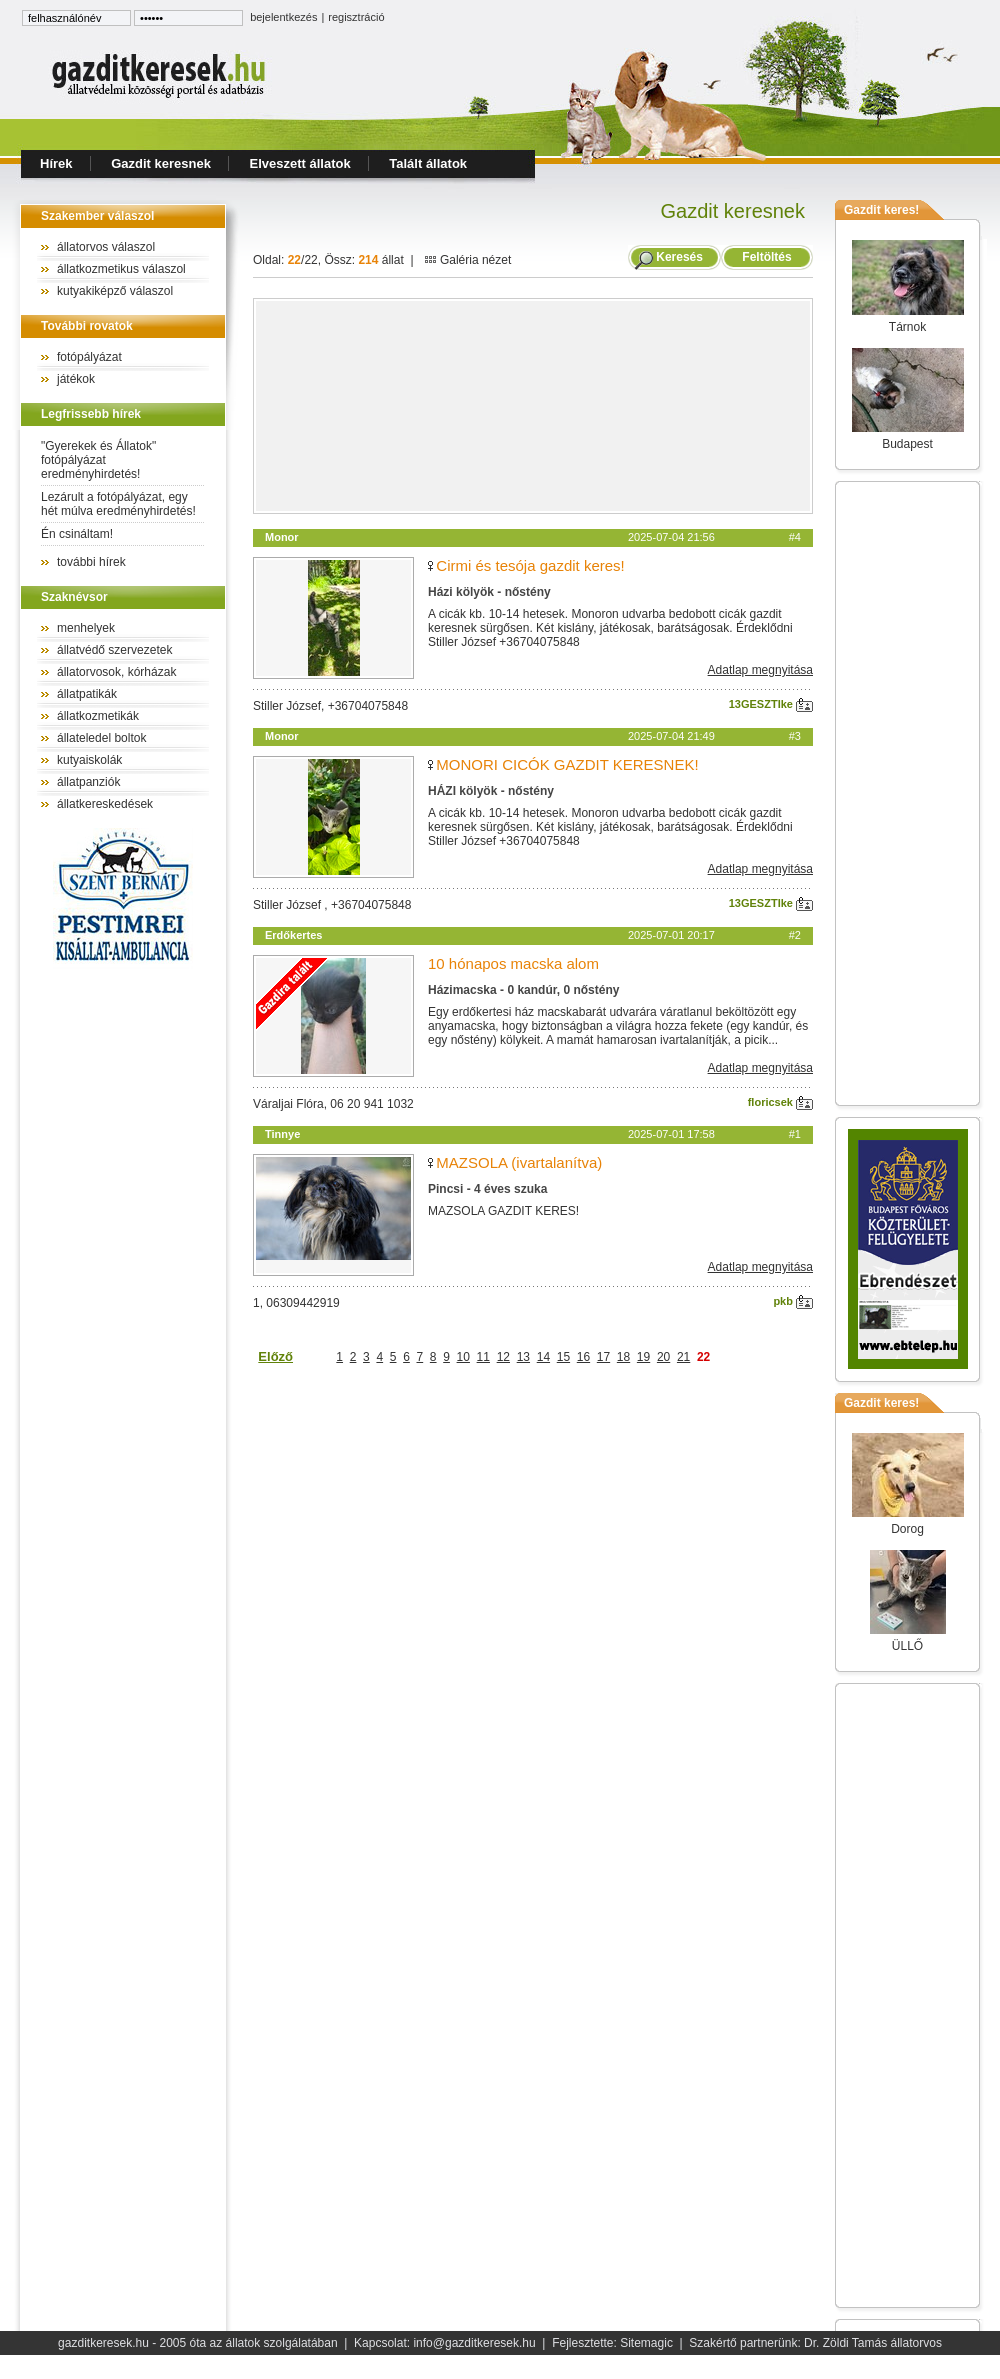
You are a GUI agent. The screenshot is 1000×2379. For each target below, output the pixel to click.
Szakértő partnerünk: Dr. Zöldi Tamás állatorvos (815, 2343)
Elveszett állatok (300, 163)
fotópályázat (89, 357)
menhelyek (86, 628)
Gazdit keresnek (161, 163)
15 (563, 1357)
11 (483, 1357)
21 (683, 1357)
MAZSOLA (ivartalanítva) (519, 1162)
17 (603, 1357)
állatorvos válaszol (106, 247)
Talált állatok (428, 163)
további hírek (91, 562)
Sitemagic (646, 2343)
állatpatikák (87, 694)
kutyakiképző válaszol (115, 291)
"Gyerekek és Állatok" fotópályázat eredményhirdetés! (98, 460)
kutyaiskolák (89, 760)
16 (583, 1357)
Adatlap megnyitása (760, 670)
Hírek (56, 163)
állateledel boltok (101, 738)
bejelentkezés (283, 17)
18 (623, 1357)
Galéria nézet (468, 260)
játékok (76, 379)
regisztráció (356, 17)
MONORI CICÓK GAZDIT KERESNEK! (567, 764)
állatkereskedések (105, 804)
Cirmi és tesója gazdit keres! (530, 565)
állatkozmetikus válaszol (121, 269)
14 (543, 1357)
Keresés (679, 257)
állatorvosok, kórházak (116, 672)
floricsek (780, 1102)
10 (463, 1357)
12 (503, 1357)
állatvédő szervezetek (114, 650)
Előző (275, 1356)
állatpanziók (88, 782)
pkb (793, 1301)
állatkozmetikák (98, 716)
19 (643, 1357)
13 (523, 1357)
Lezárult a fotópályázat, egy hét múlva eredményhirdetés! (118, 504)
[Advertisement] (533, 406)
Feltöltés (767, 257)
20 (663, 1357)
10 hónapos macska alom (513, 963)
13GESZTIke (771, 704)
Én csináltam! (77, 534)
